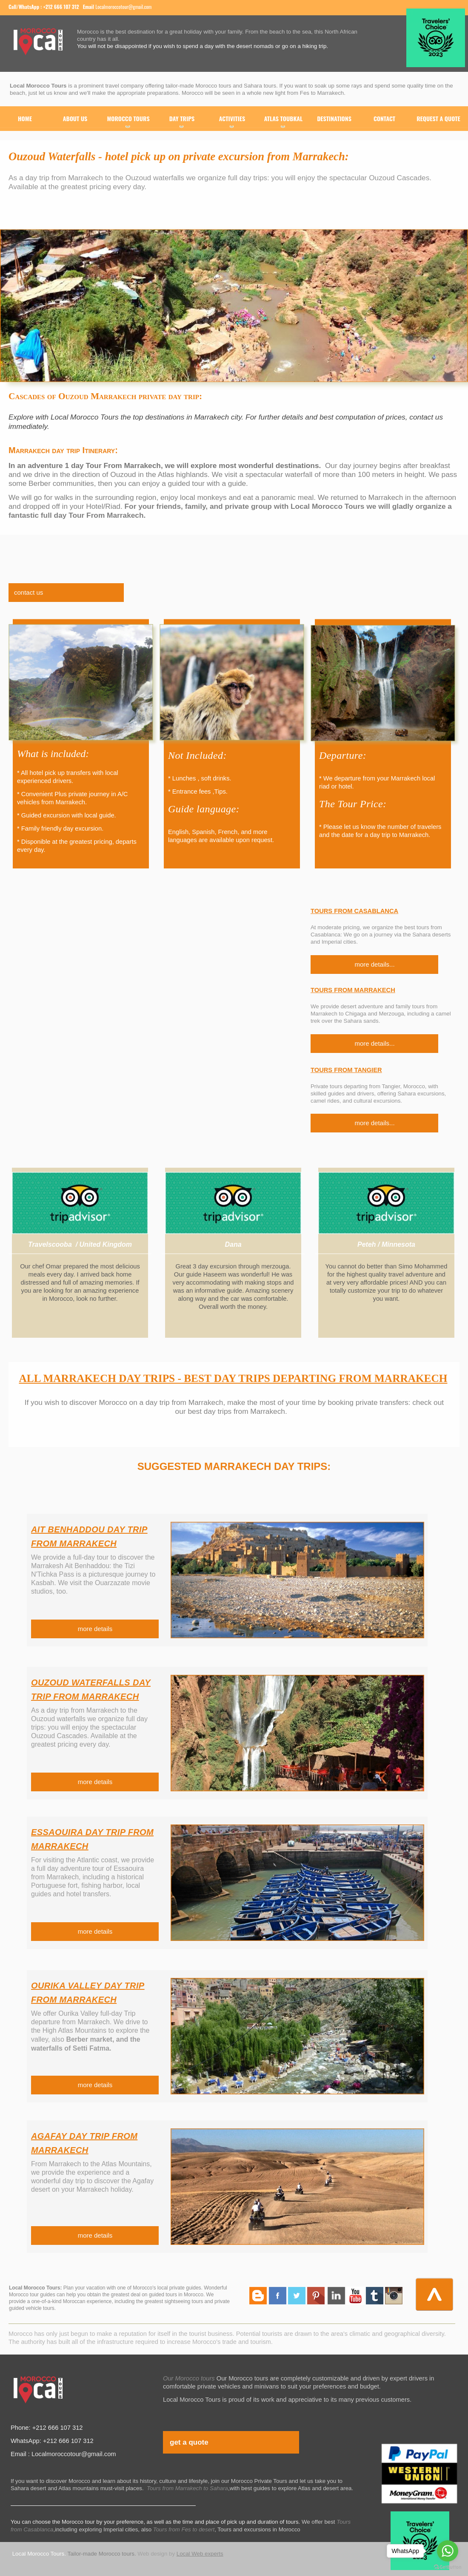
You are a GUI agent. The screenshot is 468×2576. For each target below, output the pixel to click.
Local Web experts (200, 2553)
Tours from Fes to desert (183, 2529)
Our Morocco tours (189, 2378)
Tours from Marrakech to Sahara (187, 2488)
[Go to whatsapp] (447, 2551)
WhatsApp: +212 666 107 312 (52, 2440)
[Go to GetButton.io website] (447, 2567)
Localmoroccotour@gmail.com (123, 6)
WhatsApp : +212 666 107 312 (49, 6)
